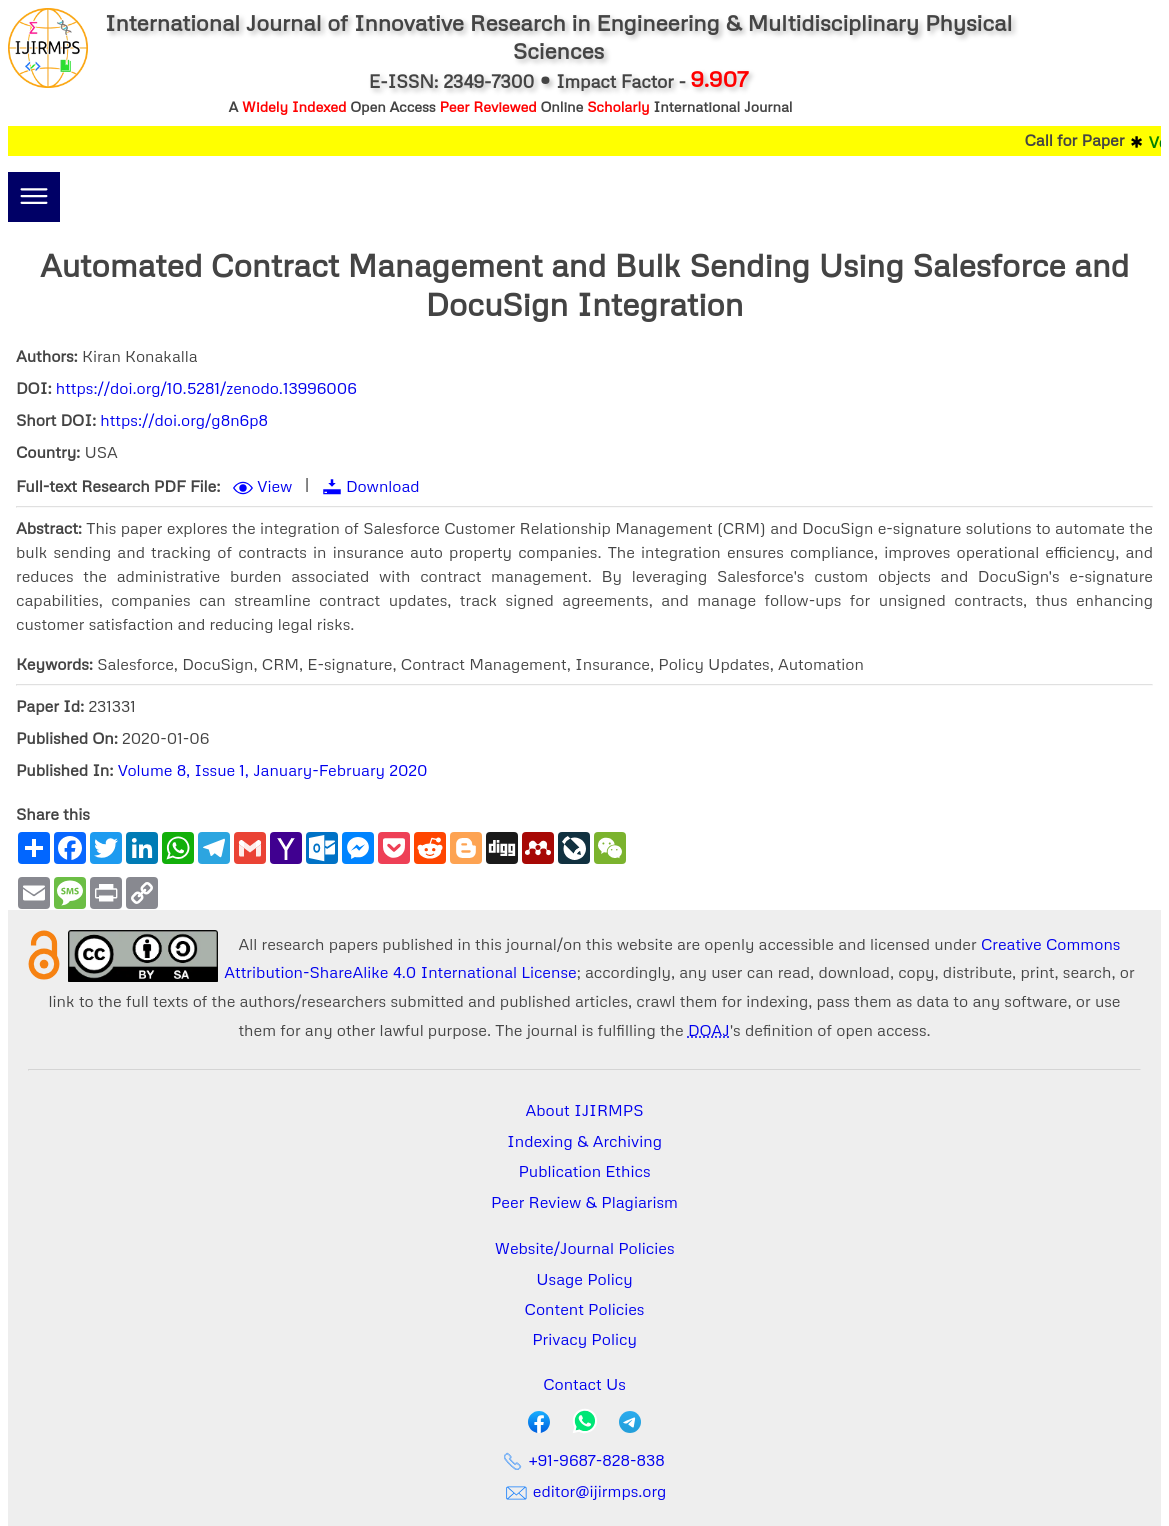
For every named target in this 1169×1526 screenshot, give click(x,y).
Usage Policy (584, 1279)
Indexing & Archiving (584, 1141)
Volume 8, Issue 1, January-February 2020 (273, 770)
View (274, 486)
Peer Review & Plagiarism (584, 1202)
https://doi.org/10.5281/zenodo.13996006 (206, 388)
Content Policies (585, 1309)
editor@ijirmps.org (585, 1491)
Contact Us (584, 1384)
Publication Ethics (585, 1171)
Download (383, 486)
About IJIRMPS (584, 1110)
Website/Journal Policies (585, 1248)
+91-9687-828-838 (584, 1460)
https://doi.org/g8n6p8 (184, 420)
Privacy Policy (584, 1339)
